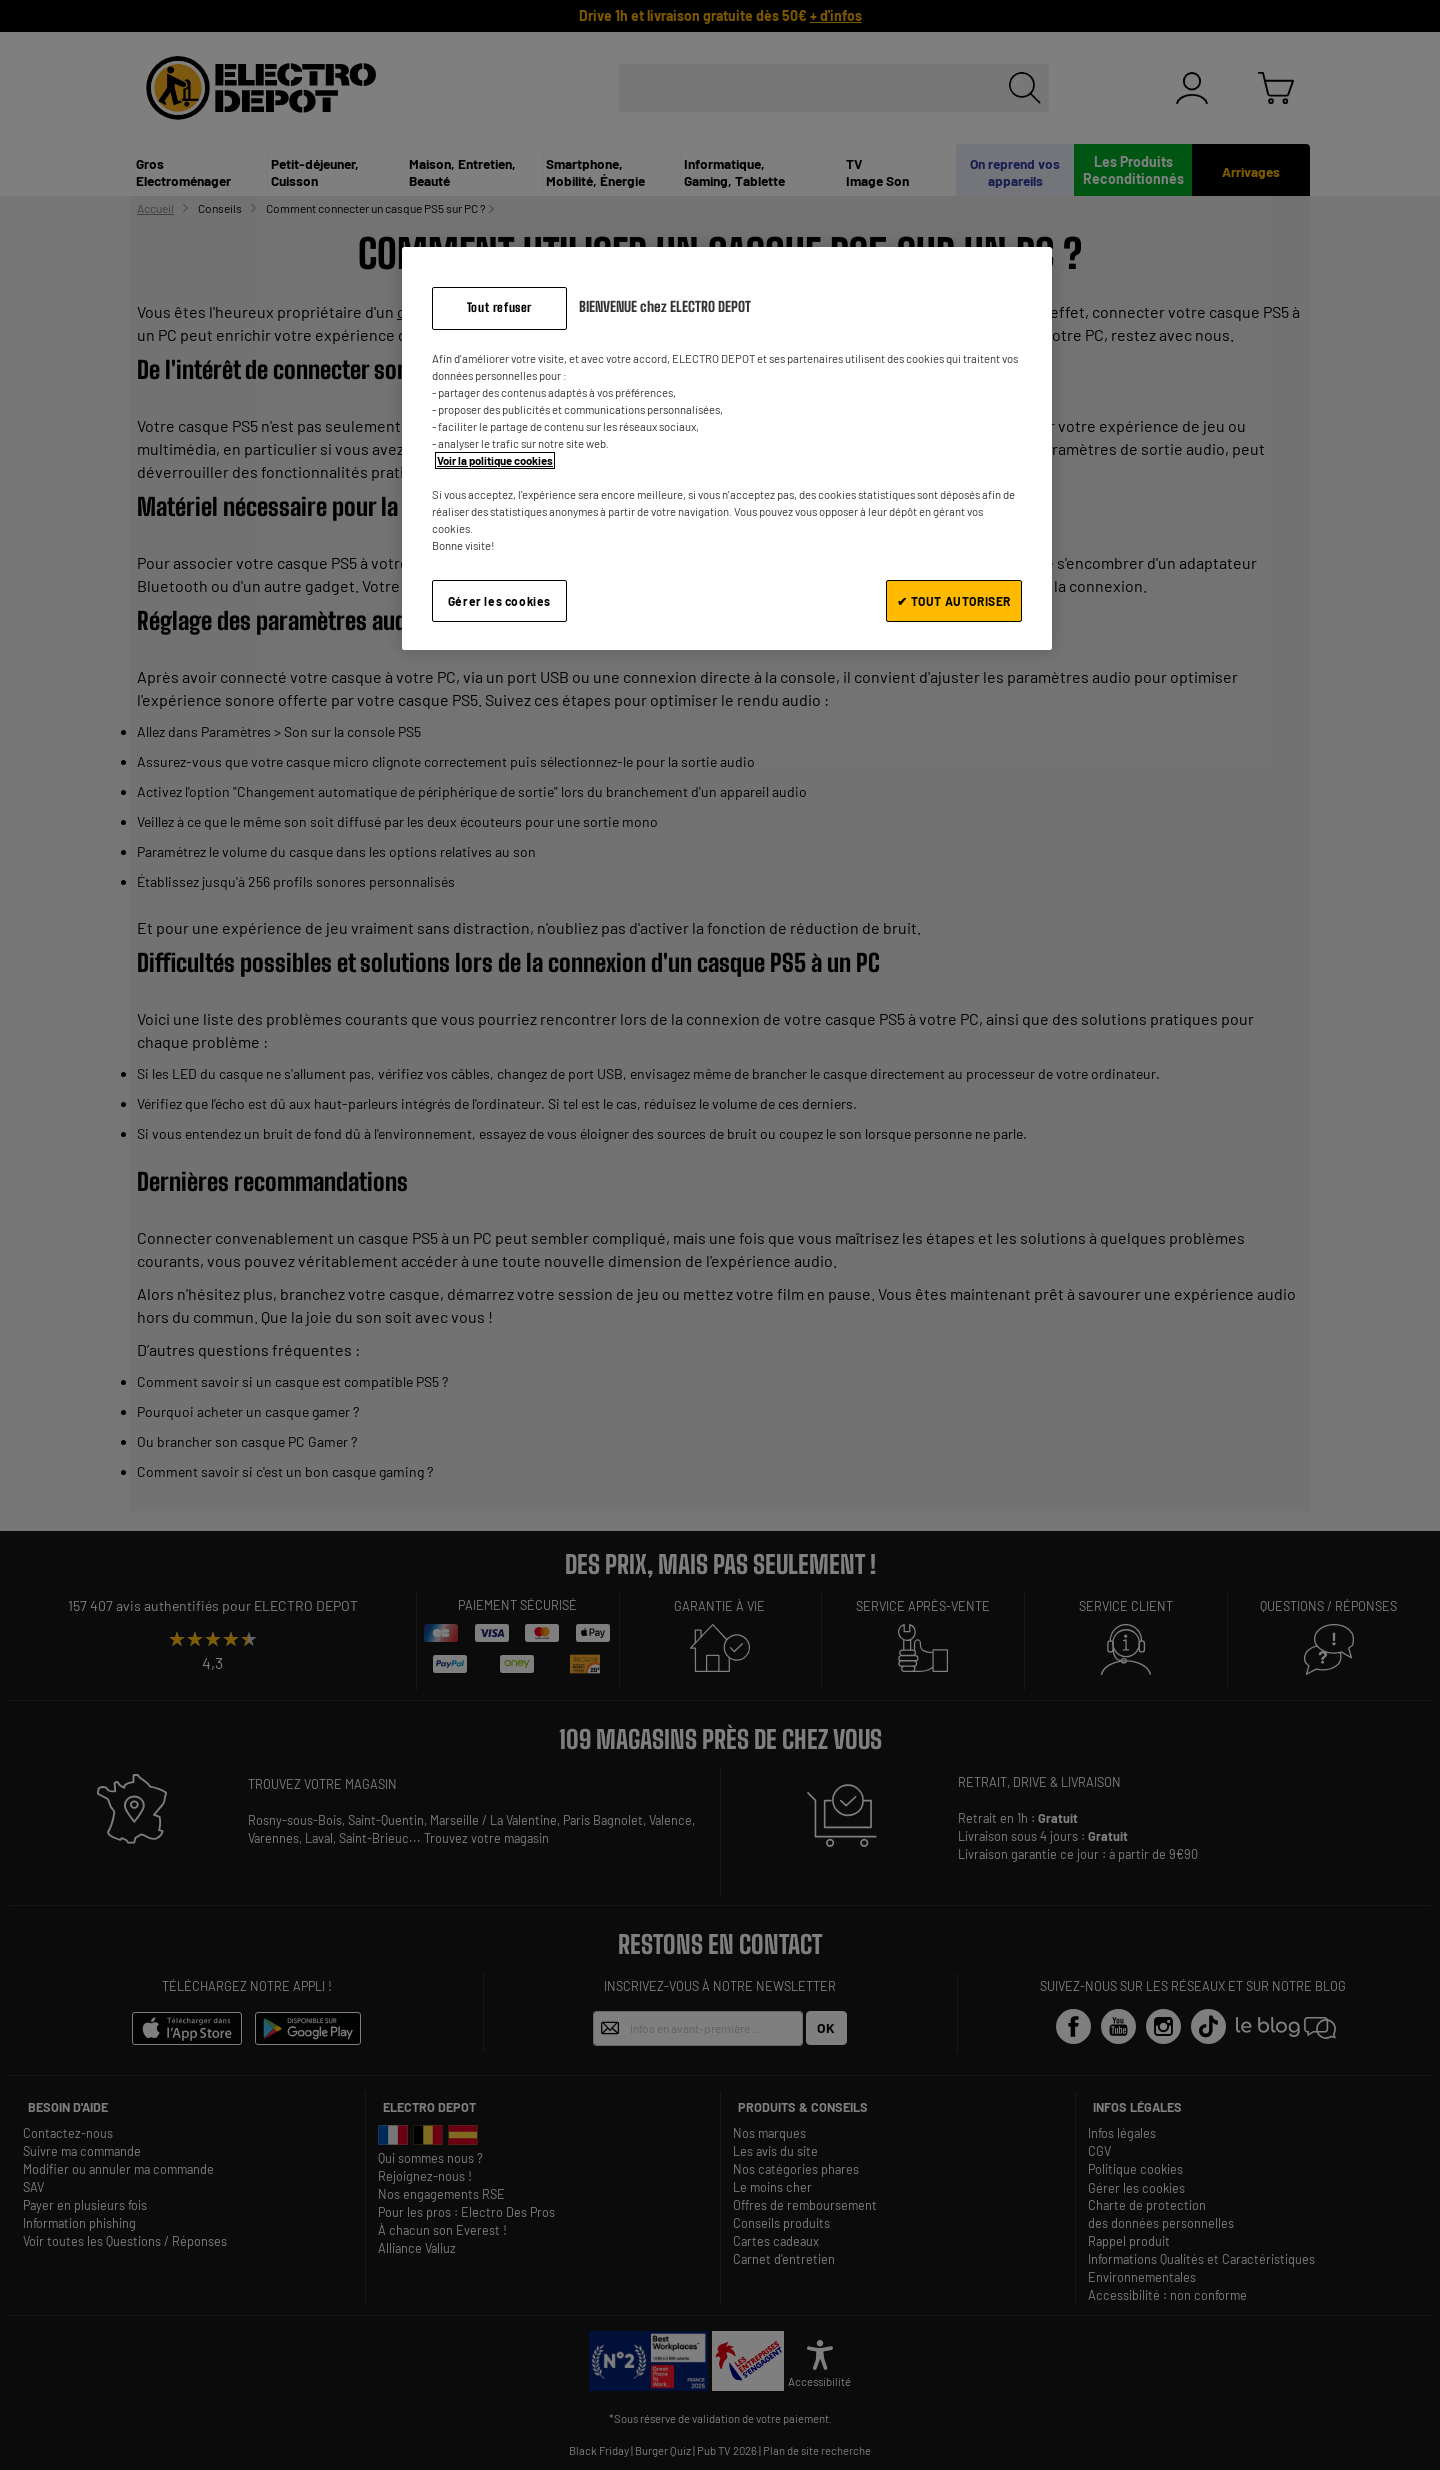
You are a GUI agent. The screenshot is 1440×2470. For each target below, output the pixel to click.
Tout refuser (499, 307)
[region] (727, 448)
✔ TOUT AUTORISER (954, 601)
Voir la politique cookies (495, 460)
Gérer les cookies (499, 601)
